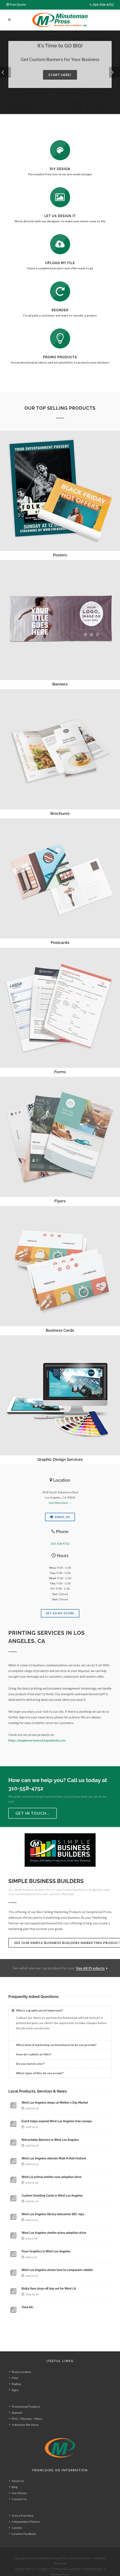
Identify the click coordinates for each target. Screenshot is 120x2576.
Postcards (60, 942)
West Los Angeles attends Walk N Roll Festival (53, 2158)
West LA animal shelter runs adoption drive (51, 2177)
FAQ (15, 2409)
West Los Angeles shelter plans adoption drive (53, 2232)
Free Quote (18, 4)
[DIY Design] (60, 150)
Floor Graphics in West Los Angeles (46, 2251)
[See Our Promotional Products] (60, 338)
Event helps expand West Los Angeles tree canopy (56, 2121)
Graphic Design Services (60, 1459)
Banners (60, 684)
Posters (60, 555)
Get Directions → (60, 1502)
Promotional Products (26, 2397)
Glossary (26, 2409)
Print (15, 2368)
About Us (18, 2471)
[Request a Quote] (60, 197)
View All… (27, 2307)
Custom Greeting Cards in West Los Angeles (52, 2195)
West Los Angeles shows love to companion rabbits (57, 2270)
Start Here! (60, 75)
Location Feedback (24, 2524)
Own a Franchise (22, 2506)
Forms (60, 1071)
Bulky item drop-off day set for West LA (48, 2288)
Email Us (60, 1517)
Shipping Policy (60, 2565)
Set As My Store (60, 1613)
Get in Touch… (32, 1813)
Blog (15, 2477)
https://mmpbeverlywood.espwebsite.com (37, 1740)
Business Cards (60, 1330)
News (38, 2409)
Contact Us (19, 2489)
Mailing (16, 2374)
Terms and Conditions (66, 2559)
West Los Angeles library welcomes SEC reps (52, 2214)
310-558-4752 (103, 4)
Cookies (42, 2559)
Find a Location (21, 2362)
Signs (15, 2380)
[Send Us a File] (60, 244)
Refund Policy (93, 2559)
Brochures (59, 813)
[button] (5, 72)
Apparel (17, 2403)
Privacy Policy (24, 2559)
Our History (19, 2483)
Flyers (60, 1201)
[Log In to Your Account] (60, 291)
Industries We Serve (25, 2415)
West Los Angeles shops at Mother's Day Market (54, 2102)
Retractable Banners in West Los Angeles (50, 2139)
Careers (17, 2518)
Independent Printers (26, 2512)
